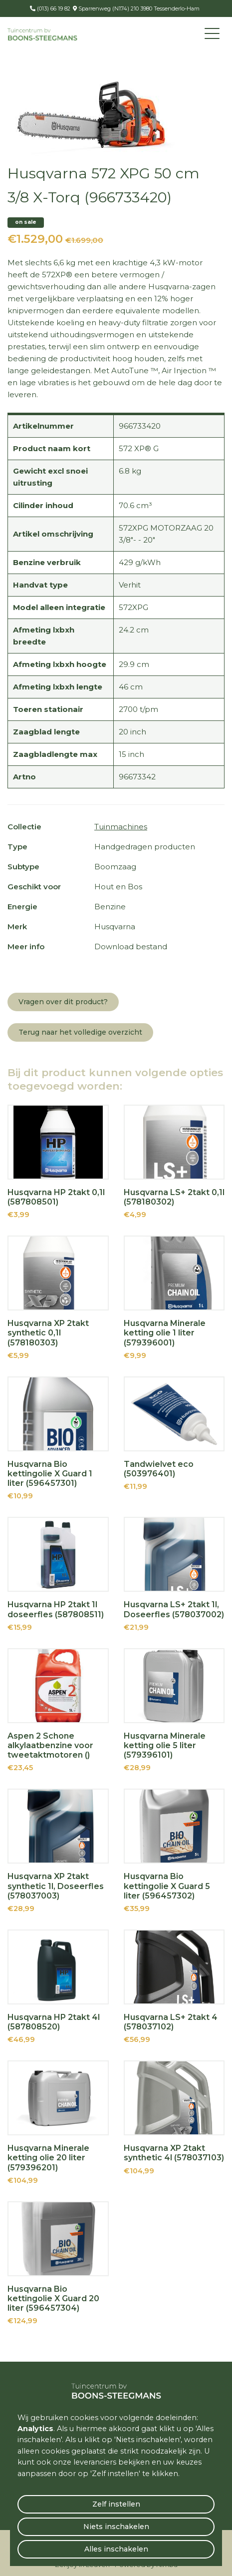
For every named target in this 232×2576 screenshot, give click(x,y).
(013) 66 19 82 (52, 8)
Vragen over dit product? (63, 1001)
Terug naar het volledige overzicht (80, 1032)
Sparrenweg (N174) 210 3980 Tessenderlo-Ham (138, 8)
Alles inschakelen (116, 2549)
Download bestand (130, 946)
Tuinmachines (120, 826)
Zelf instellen (116, 2504)
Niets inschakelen (116, 2526)
